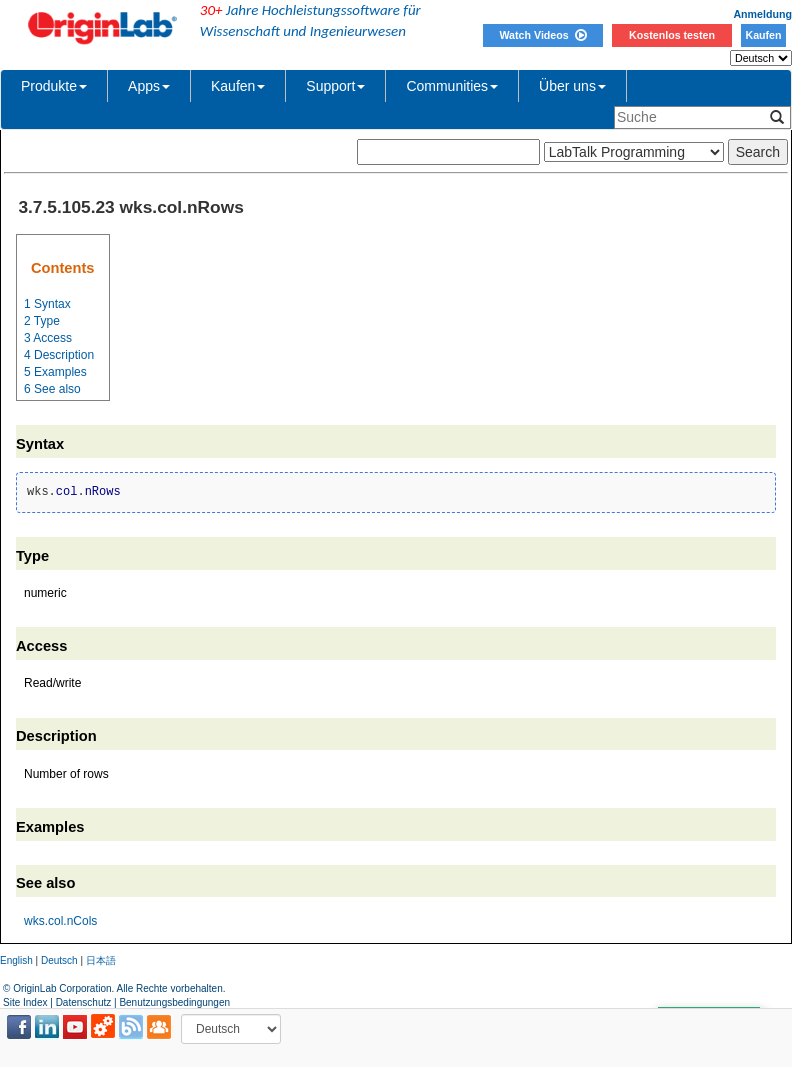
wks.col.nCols (60, 921)
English (16, 960)
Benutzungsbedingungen (174, 1002)
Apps (149, 86)
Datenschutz (84, 1002)
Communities (452, 86)
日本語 (101, 960)
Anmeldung (762, 14)
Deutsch (59, 960)
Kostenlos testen (672, 35)
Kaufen (763, 35)
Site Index (25, 1002)
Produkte (54, 86)
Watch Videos (542, 35)
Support (335, 86)
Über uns (572, 86)
